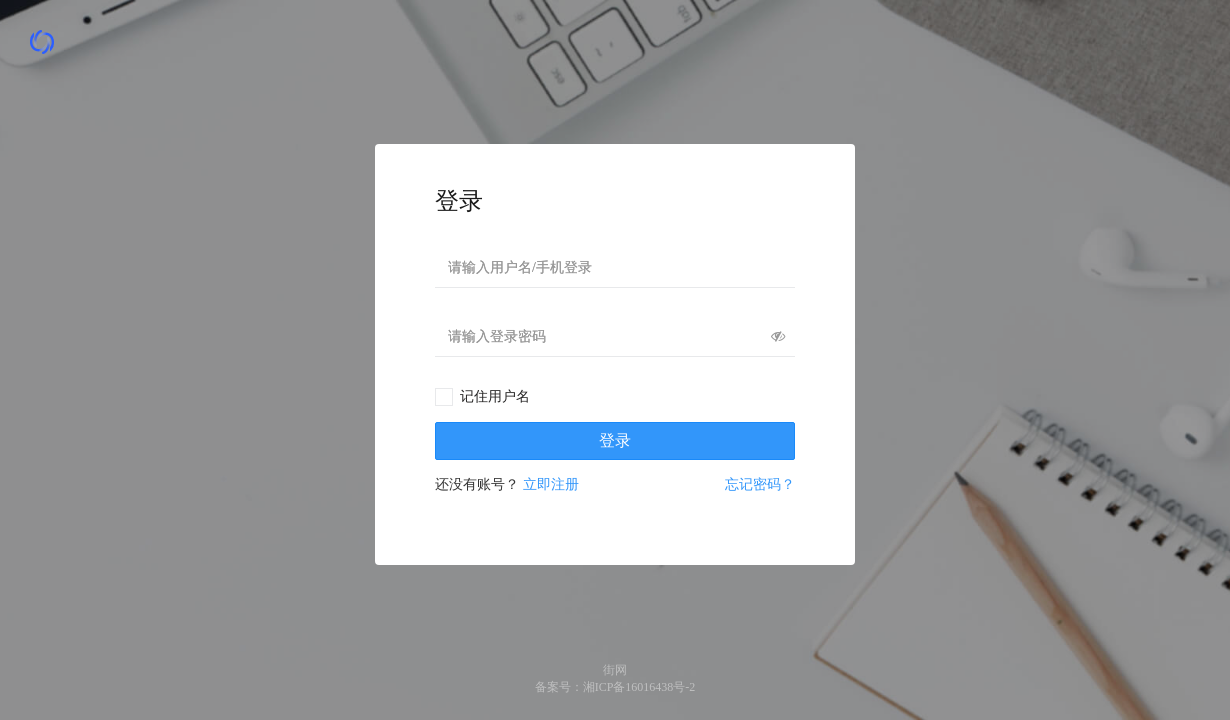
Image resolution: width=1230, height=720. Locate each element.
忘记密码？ (760, 484)
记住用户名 (495, 396)
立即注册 (551, 484)
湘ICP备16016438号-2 (639, 687)
